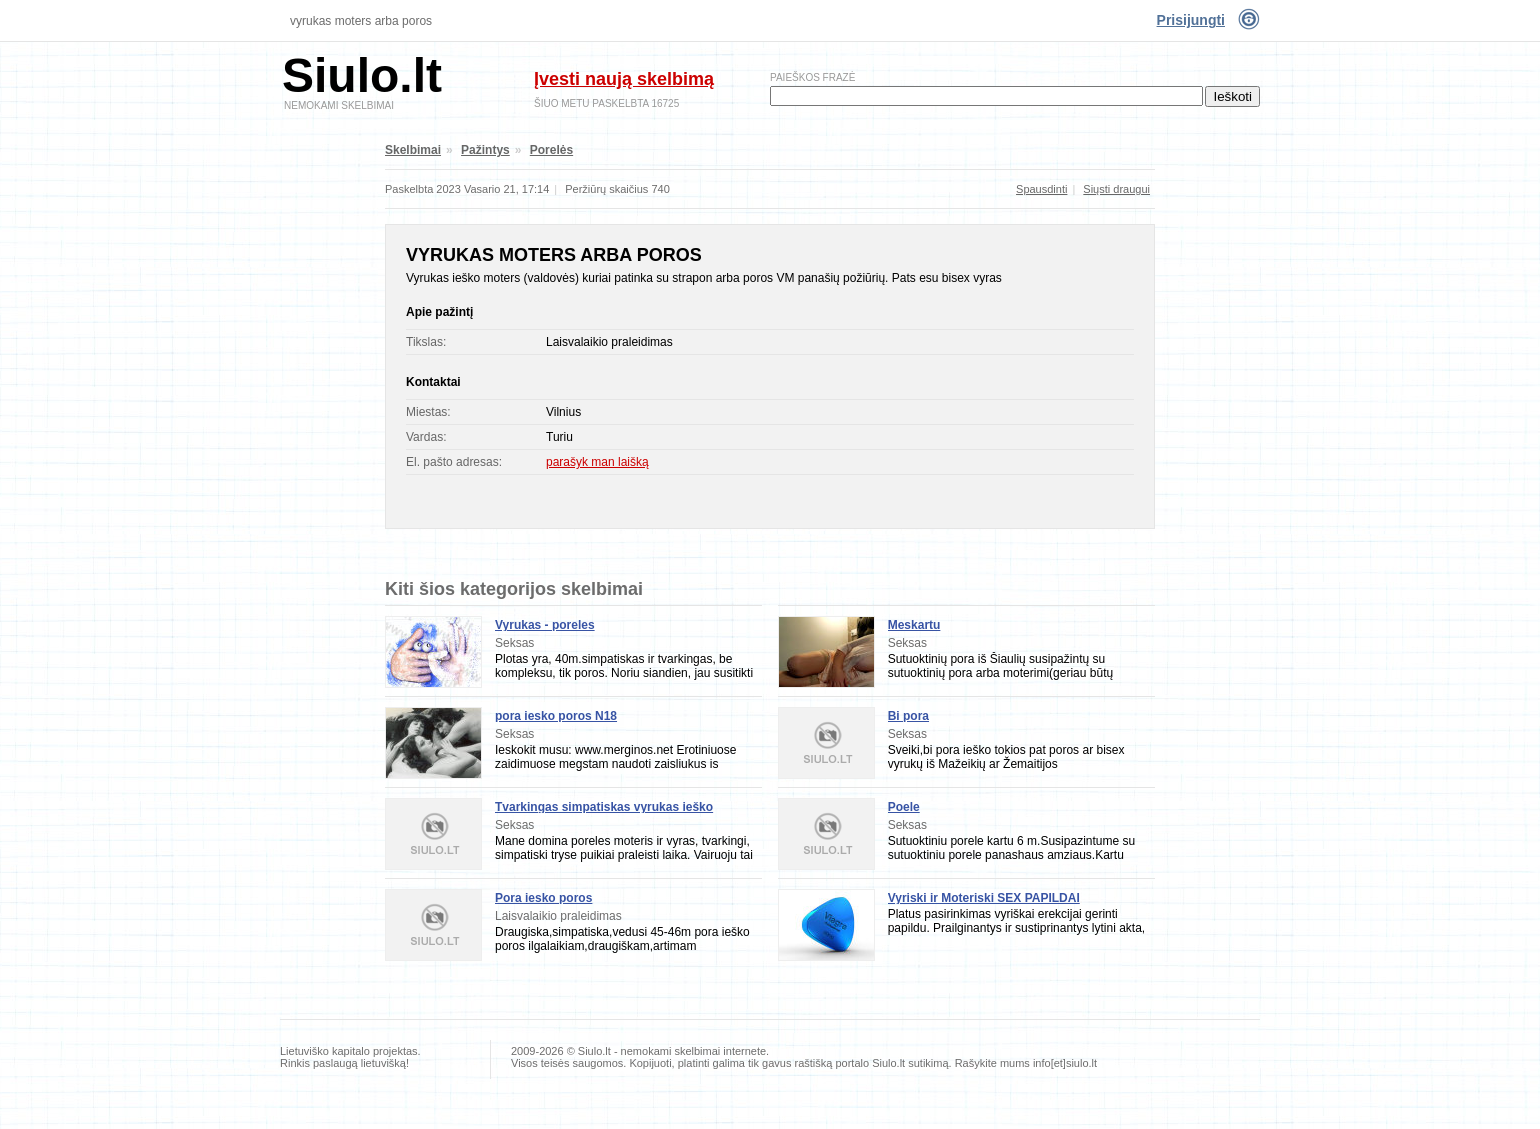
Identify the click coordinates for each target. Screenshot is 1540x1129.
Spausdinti (1041, 189)
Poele (904, 807)
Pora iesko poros (543, 898)
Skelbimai (413, 150)
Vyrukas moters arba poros (361, 21)
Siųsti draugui (1116, 189)
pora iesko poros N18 (556, 716)
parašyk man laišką (597, 462)
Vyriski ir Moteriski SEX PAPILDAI (984, 898)
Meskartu (914, 625)
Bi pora (908, 716)
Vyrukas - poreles (545, 625)
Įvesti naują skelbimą (624, 79)
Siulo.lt (362, 75)
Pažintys (485, 150)
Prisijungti (1191, 20)
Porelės (551, 150)
